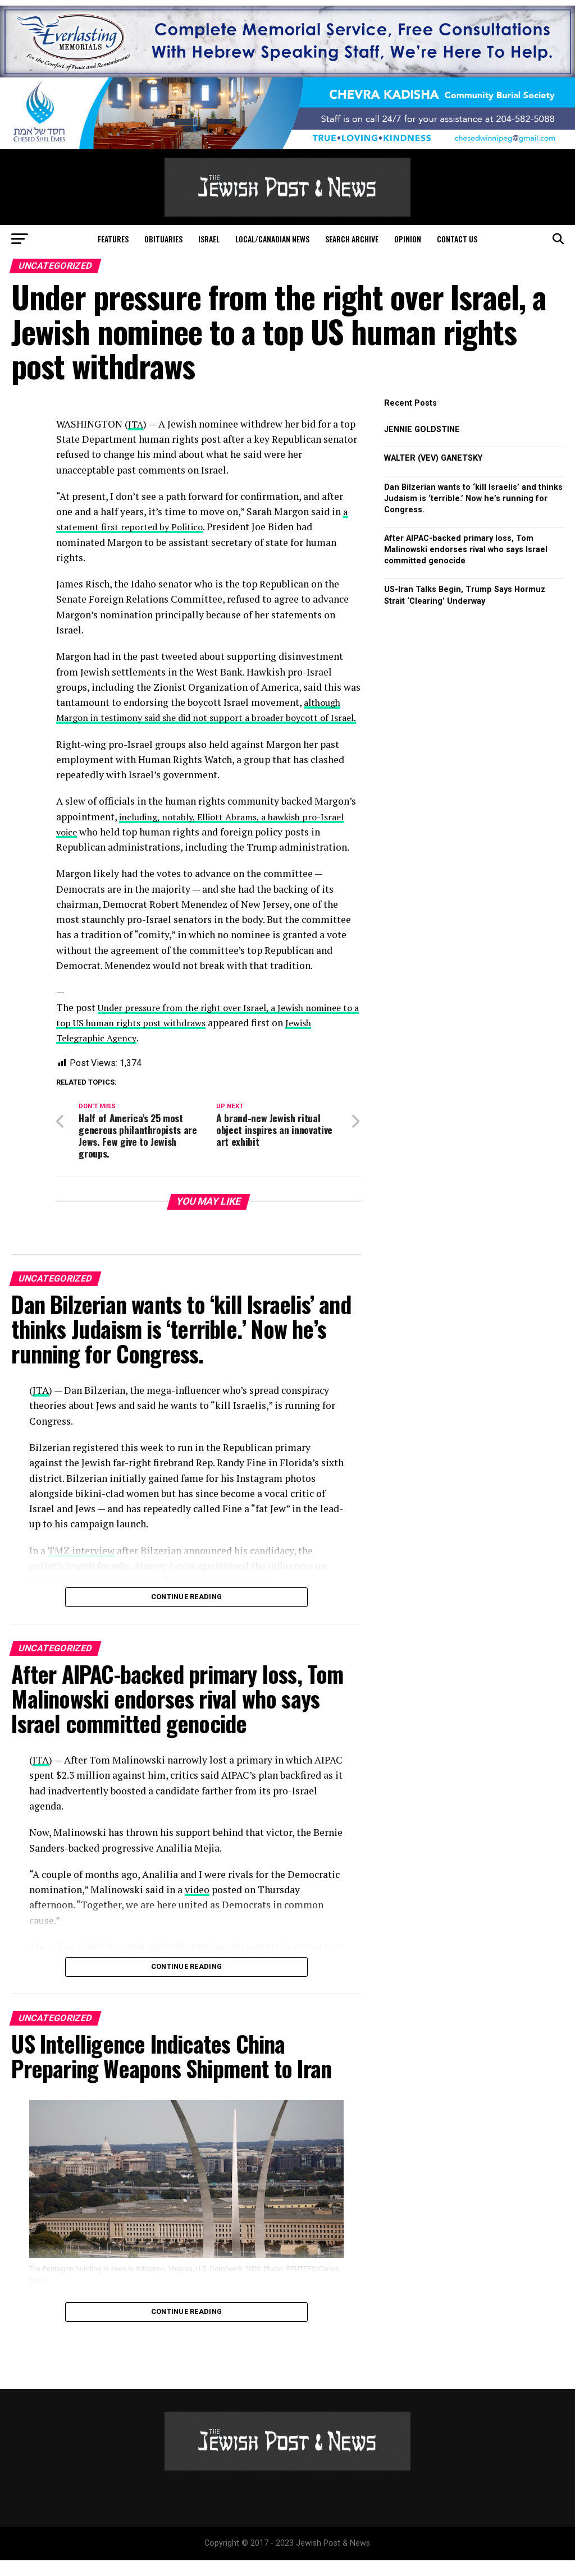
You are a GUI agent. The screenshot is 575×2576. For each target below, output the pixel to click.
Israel (209, 239)
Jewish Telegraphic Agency (115, 1052)
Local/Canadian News (272, 239)
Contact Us (457, 239)
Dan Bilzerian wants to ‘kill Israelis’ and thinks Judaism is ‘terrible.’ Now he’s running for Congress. (473, 499)
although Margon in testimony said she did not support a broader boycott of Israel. (203, 718)
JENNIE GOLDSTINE (422, 429)
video (197, 1904)
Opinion (407, 239)
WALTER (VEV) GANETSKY (433, 458)
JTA (136, 423)
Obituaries (163, 239)
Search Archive (351, 239)
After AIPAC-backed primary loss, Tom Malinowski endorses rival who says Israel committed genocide (465, 550)
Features (113, 239)
